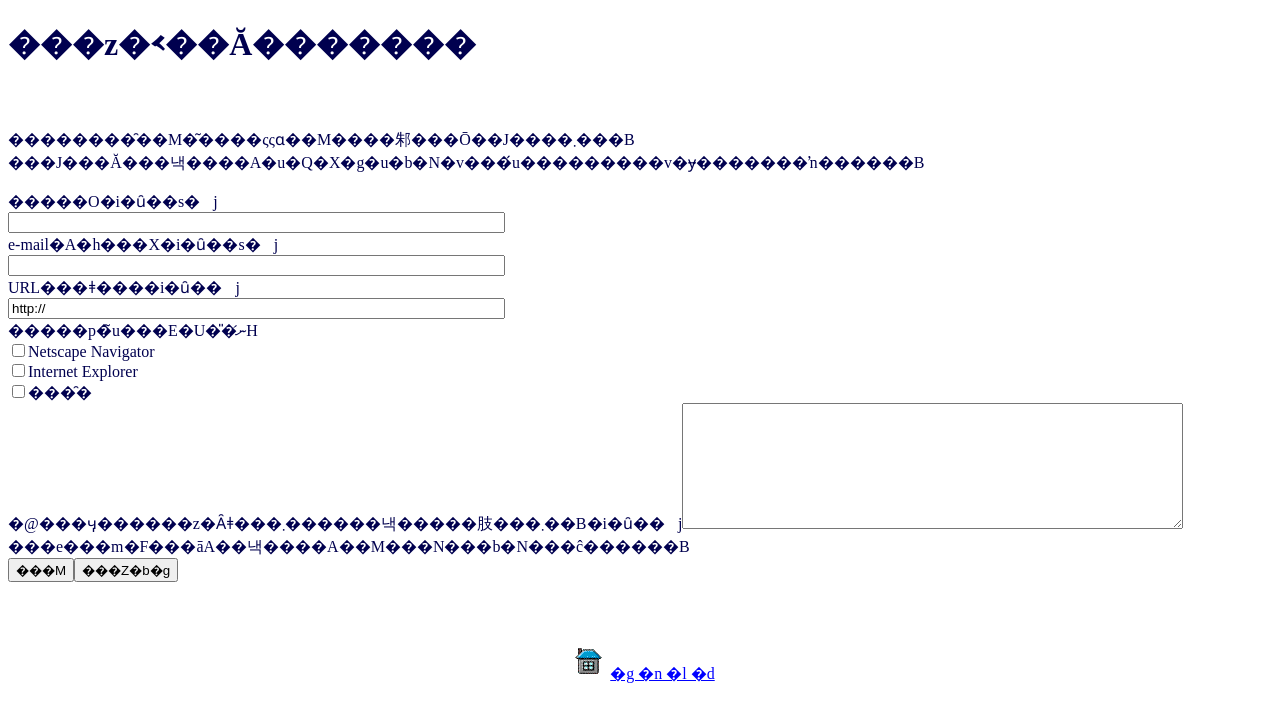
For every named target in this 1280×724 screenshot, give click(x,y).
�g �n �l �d (662, 697)
